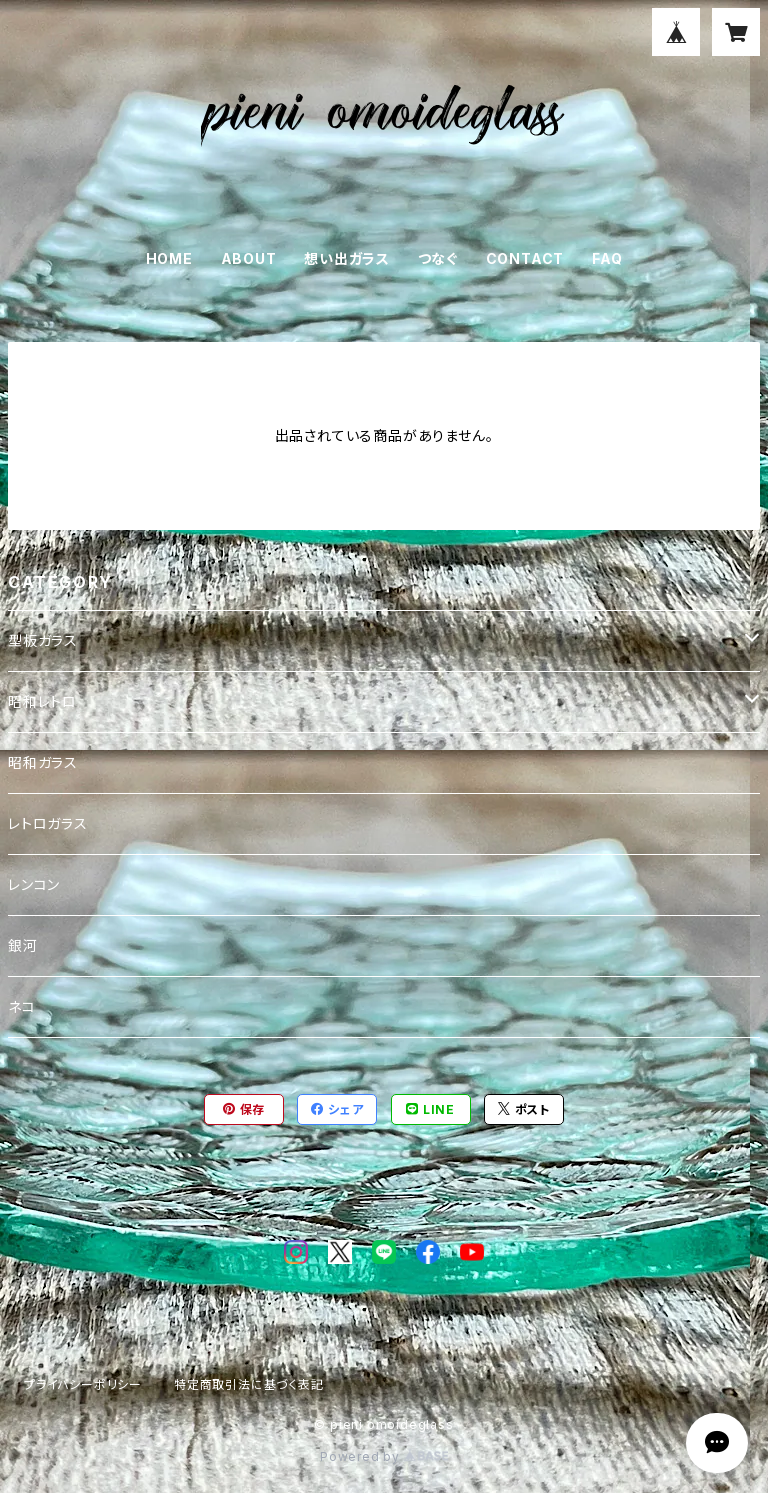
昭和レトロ (42, 701)
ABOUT (249, 258)
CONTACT (525, 258)
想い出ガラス (347, 258)
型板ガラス (43, 640)
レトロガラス (48, 823)
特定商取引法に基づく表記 (249, 1384)
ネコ (22, 1006)
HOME (169, 258)
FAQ (607, 258)
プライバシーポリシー (83, 1384)
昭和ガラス (43, 762)
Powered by (384, 1456)
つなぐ (438, 258)
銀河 (23, 945)
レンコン (34, 884)
